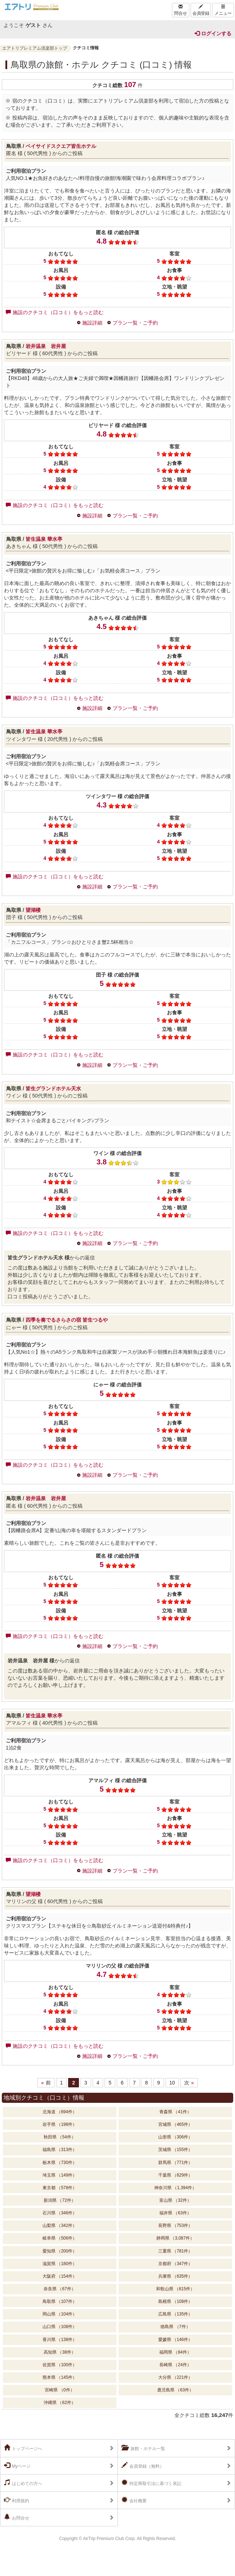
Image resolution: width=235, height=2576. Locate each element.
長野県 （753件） (175, 2225)
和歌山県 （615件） (175, 2288)
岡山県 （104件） (60, 2314)
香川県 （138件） (60, 2339)
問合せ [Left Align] (180, 10)
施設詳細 (92, 323)
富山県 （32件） (175, 2200)
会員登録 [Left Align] (200, 10)
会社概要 (134, 2500)
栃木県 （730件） (60, 2162)
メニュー (223, 10)
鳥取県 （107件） (60, 2301)
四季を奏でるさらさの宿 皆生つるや (67, 1320)
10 (172, 2083)
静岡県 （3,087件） (175, 2238)
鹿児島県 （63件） (175, 2389)
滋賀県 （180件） (60, 2263)
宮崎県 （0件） (59, 2389)
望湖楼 (33, 910)
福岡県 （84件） (175, 2352)
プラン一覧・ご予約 (135, 323)
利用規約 (16, 2500)
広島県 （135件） (175, 2314)
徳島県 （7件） (175, 2326)
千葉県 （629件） (175, 2175)
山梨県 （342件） (60, 2225)
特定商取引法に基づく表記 (151, 2483)
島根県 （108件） (175, 2301)
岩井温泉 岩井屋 (46, 346)
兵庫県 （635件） (175, 2276)
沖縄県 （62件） (60, 2402)
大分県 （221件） (175, 2377)
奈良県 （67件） (60, 2288)
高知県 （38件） (60, 2352)
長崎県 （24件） (175, 2364)
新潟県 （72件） (60, 2200)
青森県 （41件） (175, 2111)
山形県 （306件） (175, 2137)
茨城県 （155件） (175, 2149)
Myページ (17, 2465)
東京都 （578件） (60, 2187)
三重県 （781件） (175, 2251)
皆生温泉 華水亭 (44, 539)
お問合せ (16, 2517)
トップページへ (23, 2448)
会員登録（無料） (142, 2465)
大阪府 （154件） (60, 2276)
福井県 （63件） (175, 2212)
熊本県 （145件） (60, 2377)
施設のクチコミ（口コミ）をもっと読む (54, 312)
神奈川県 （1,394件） (175, 2187)
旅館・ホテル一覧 (143, 2448)
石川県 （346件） (60, 2212)
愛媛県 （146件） (175, 2339)
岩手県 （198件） (60, 2124)
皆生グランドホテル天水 (53, 1088)
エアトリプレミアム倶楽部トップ (34, 48)
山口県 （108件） (60, 2326)
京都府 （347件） (175, 2263)
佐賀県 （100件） (60, 2364)
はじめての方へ (23, 2483)
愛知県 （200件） (60, 2251)
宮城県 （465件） (175, 2124)
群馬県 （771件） (175, 2162)
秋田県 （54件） (60, 2137)
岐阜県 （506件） (60, 2238)
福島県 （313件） (60, 2149)
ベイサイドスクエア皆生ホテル (61, 146)
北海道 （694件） (60, 2111)
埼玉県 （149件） (60, 2175)
